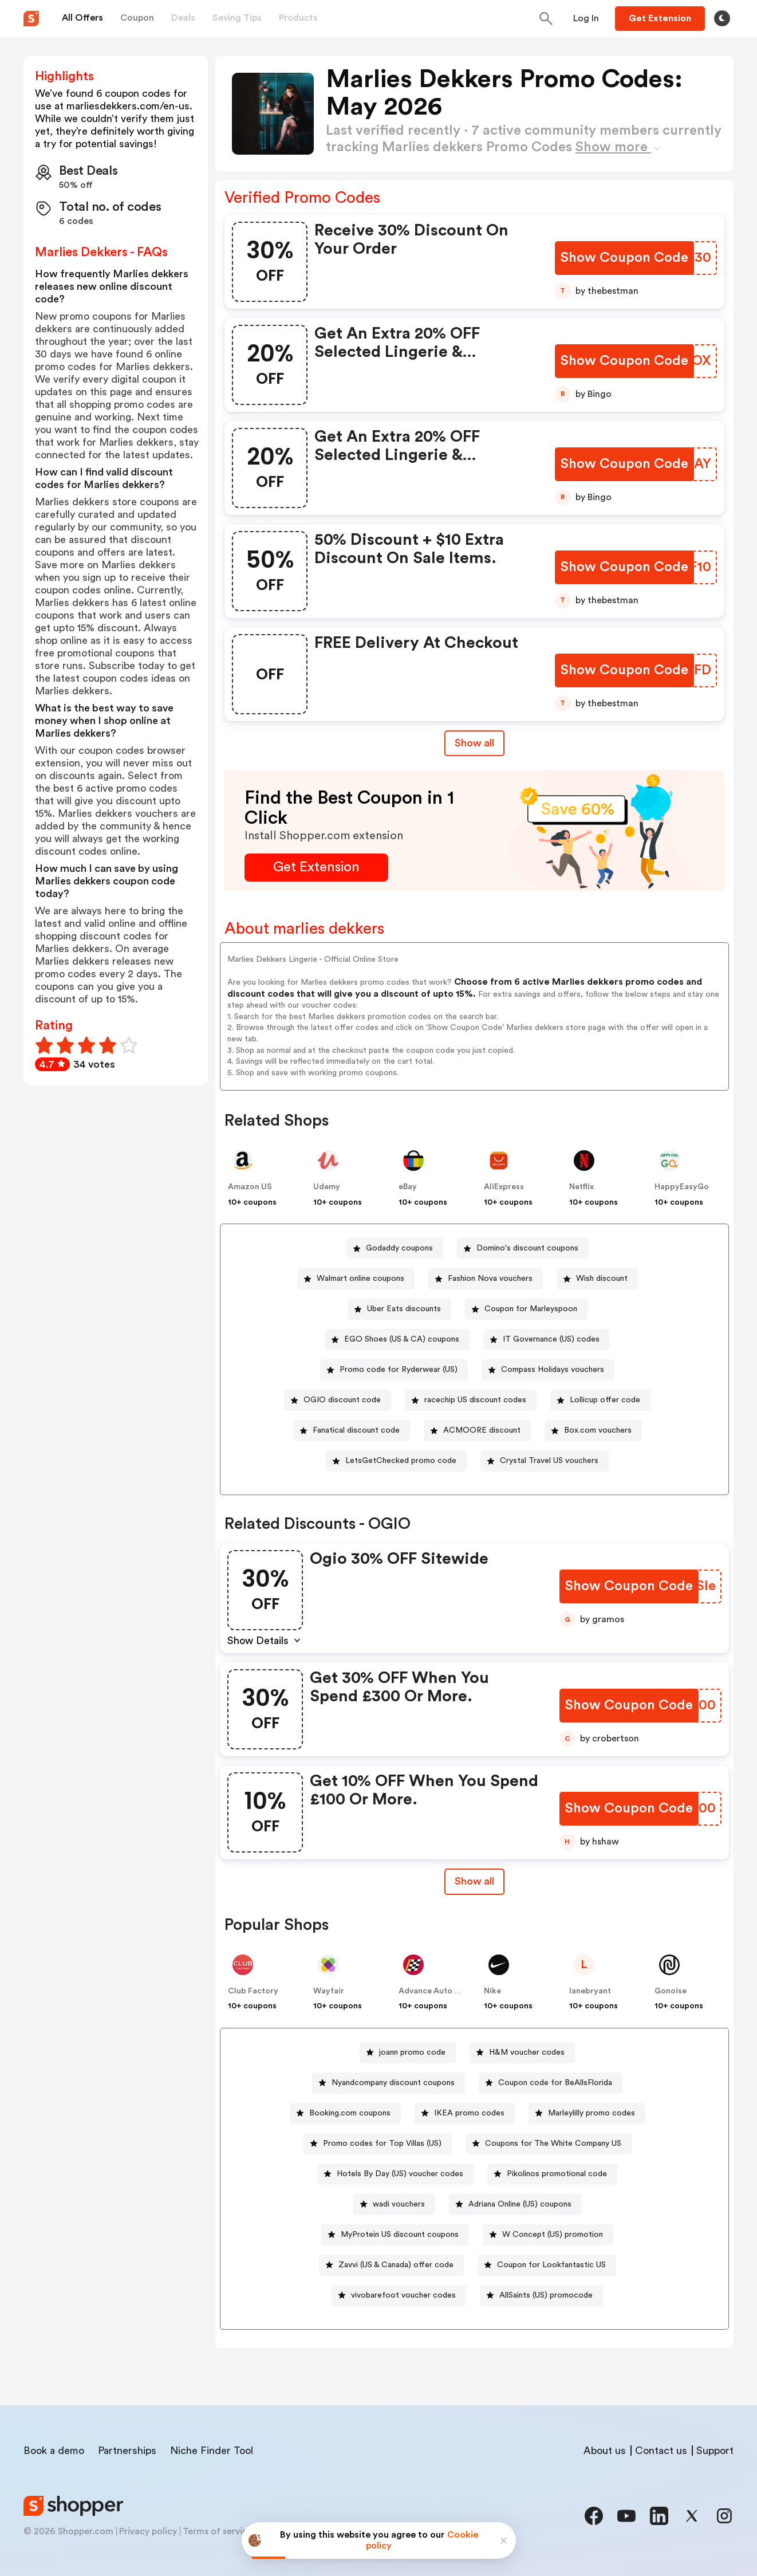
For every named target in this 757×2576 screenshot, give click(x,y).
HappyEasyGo (682, 1187)
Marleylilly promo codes (591, 2113)
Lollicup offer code (605, 1400)
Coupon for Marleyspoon (530, 1309)
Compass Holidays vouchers (552, 1370)
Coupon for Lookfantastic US (551, 2265)
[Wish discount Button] (597, 1278)
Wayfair (328, 1991)
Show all (474, 1881)
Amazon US (250, 1187)
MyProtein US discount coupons (400, 2235)
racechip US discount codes (475, 1400)
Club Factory (253, 1991)
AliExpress (504, 1187)
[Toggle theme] (722, 18)
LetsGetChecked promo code (400, 1461)
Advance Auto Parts (436, 1991)
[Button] (586, 18)
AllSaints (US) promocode (546, 2295)
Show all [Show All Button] (474, 743)
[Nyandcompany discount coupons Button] (388, 2083)
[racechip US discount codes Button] (471, 1400)
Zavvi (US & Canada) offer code (396, 2265)
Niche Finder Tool (211, 2450)
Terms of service (218, 2531)
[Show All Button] (474, 1881)
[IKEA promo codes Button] (465, 2113)
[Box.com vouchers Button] (593, 1430)
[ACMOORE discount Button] (477, 1430)
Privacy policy (148, 2531)
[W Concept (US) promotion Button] (548, 2234)
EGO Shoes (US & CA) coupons (401, 1339)
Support (715, 2450)
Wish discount (602, 1279)
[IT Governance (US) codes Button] (546, 1339)
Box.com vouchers (598, 1430)
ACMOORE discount (482, 1430)
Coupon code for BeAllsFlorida (555, 2083)
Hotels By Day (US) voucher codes (400, 2174)
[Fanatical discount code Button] (351, 1430)
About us (604, 2450)
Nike (492, 1991)
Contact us (661, 2450)
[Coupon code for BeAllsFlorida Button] (550, 2083)
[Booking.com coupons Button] (345, 2113)
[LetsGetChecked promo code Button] (396, 1461)
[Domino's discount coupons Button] (523, 1248)
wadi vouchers (399, 2204)
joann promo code (412, 2052)
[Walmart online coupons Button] (356, 1278)
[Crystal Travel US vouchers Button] (544, 1461)
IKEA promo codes (469, 2113)
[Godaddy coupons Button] (394, 1248)
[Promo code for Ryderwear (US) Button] (394, 1370)
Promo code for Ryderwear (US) (399, 1370)
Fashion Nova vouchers (490, 1279)
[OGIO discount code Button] (337, 1400)
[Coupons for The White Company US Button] (549, 2143)
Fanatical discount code (356, 1430)
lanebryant (590, 1991)
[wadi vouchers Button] (394, 2204)
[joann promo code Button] (408, 2052)
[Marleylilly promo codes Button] (587, 2113)
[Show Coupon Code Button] (624, 258)
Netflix (581, 1187)
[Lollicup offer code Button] (600, 1400)
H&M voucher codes (527, 2052)
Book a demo (53, 2450)
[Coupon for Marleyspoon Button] (526, 1309)
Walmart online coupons (360, 1279)
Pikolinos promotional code (557, 2174)
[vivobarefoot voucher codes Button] (399, 2295)
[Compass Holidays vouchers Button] (548, 1370)
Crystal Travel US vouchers (549, 1461)
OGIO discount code (342, 1400)
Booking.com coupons (350, 2113)
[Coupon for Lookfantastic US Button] (547, 2265)
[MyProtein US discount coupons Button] (395, 2234)
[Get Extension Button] (316, 868)
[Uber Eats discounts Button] (399, 1309)
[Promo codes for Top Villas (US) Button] (377, 2143)
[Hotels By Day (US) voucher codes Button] (395, 2174)
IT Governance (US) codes (551, 1339)
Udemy (326, 1187)
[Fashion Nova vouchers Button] (485, 1278)
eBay (408, 1187)
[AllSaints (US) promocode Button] (541, 2295)
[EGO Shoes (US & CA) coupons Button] (397, 1339)
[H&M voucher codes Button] (522, 2052)
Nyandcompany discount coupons (393, 2083)
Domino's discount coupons (527, 1248)
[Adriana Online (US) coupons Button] (515, 2204)
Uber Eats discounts (404, 1309)
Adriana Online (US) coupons (519, 2204)
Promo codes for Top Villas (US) (382, 2144)
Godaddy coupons (399, 1248)
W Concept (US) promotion (552, 2235)
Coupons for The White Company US (553, 2144)
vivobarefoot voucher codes (403, 2295)
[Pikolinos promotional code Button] (552, 2174)
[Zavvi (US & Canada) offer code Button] (391, 2265)
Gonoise (671, 1991)
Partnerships (127, 2450)
